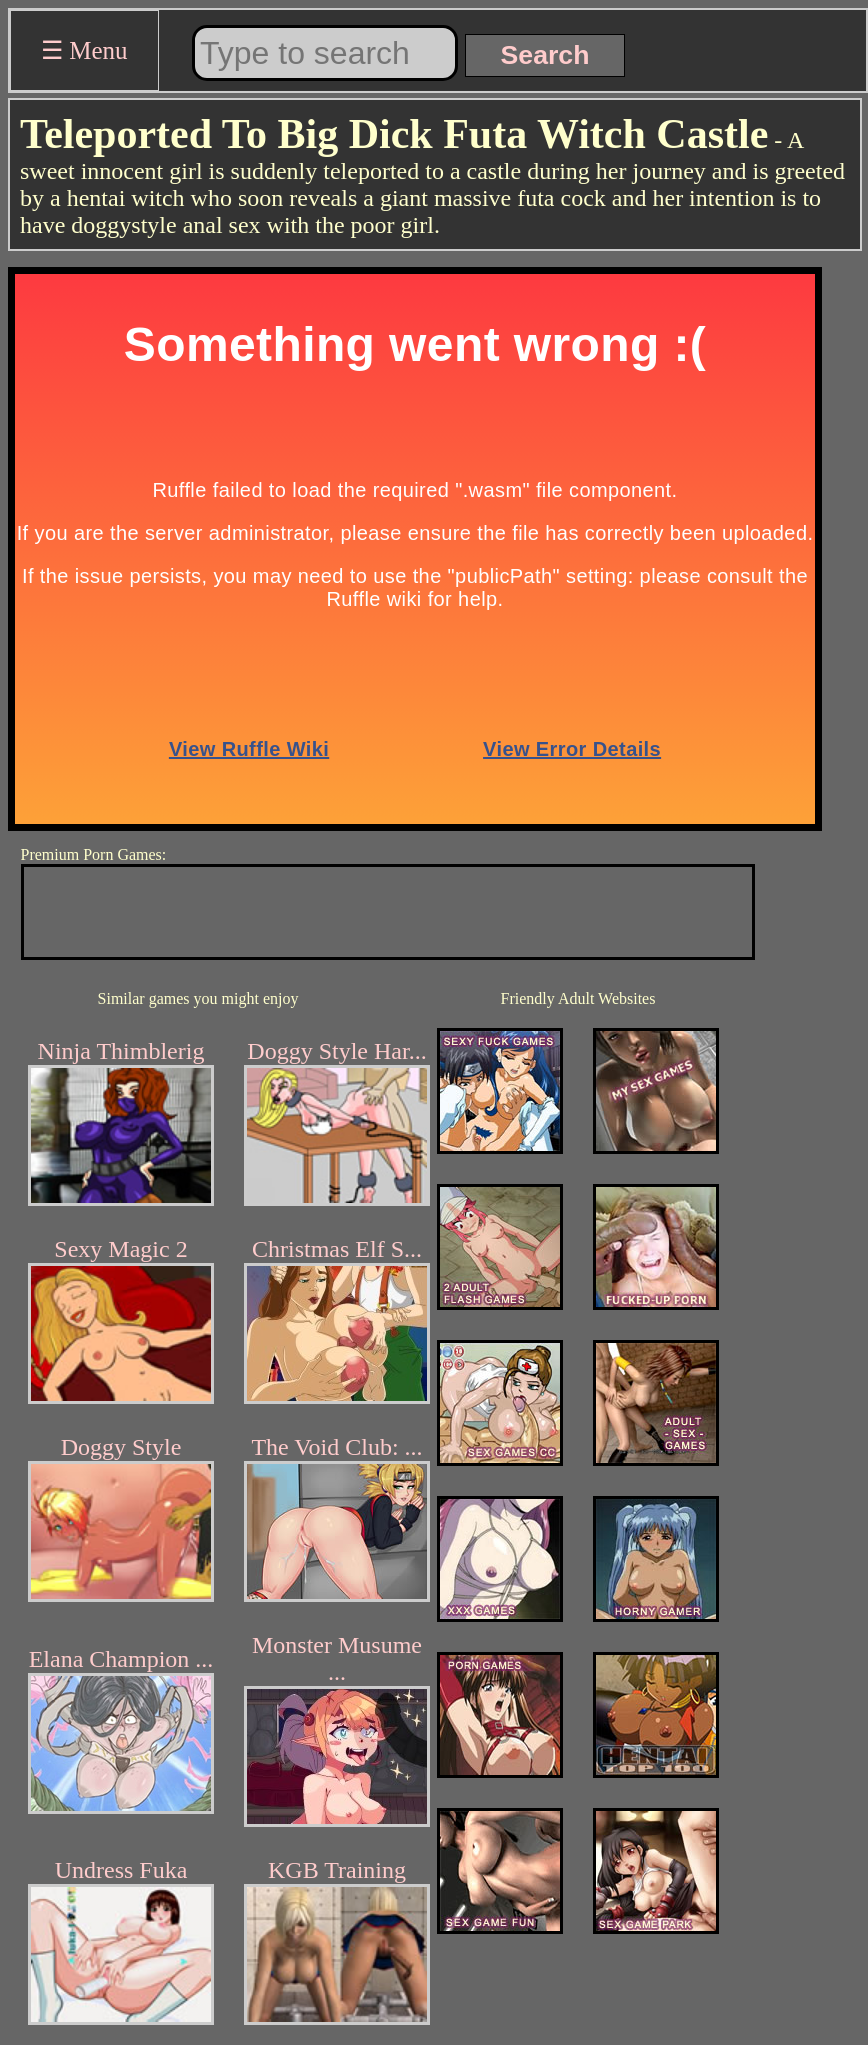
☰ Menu (84, 50)
